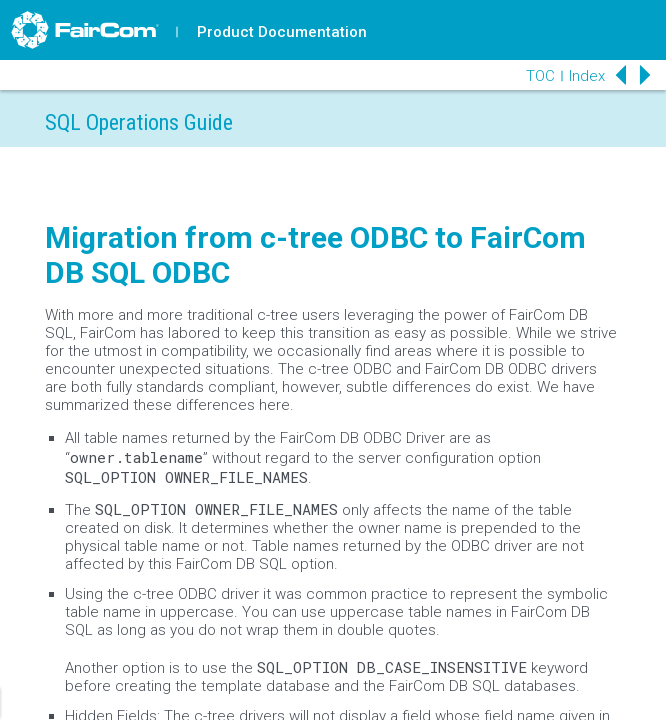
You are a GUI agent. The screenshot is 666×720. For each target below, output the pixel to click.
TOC (540, 76)
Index (587, 76)
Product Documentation (282, 32)
